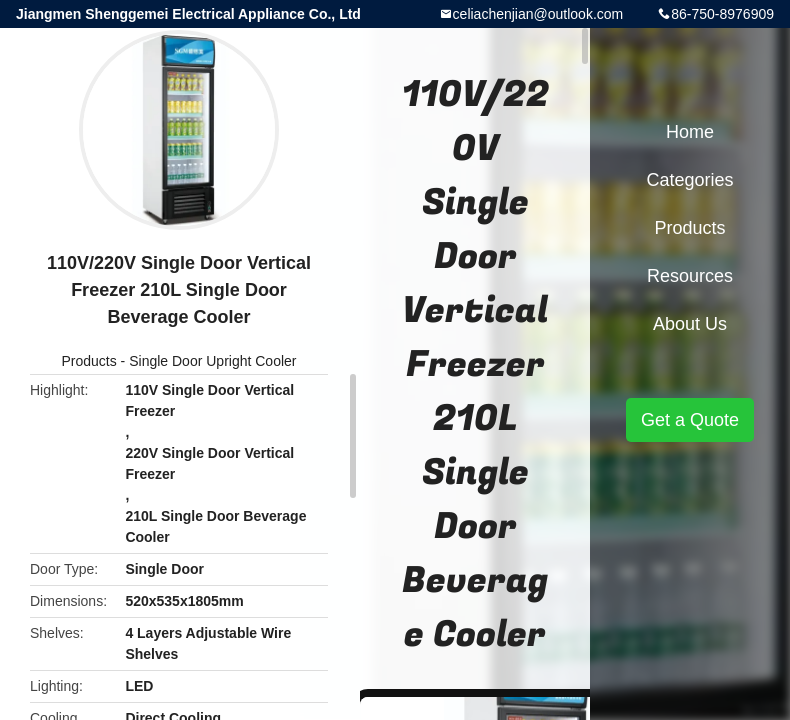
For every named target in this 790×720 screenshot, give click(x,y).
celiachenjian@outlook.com (538, 14)
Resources (690, 276)
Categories (689, 180)
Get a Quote (690, 420)
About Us (690, 324)
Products (88, 361)
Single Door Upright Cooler (212, 361)
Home (690, 132)
